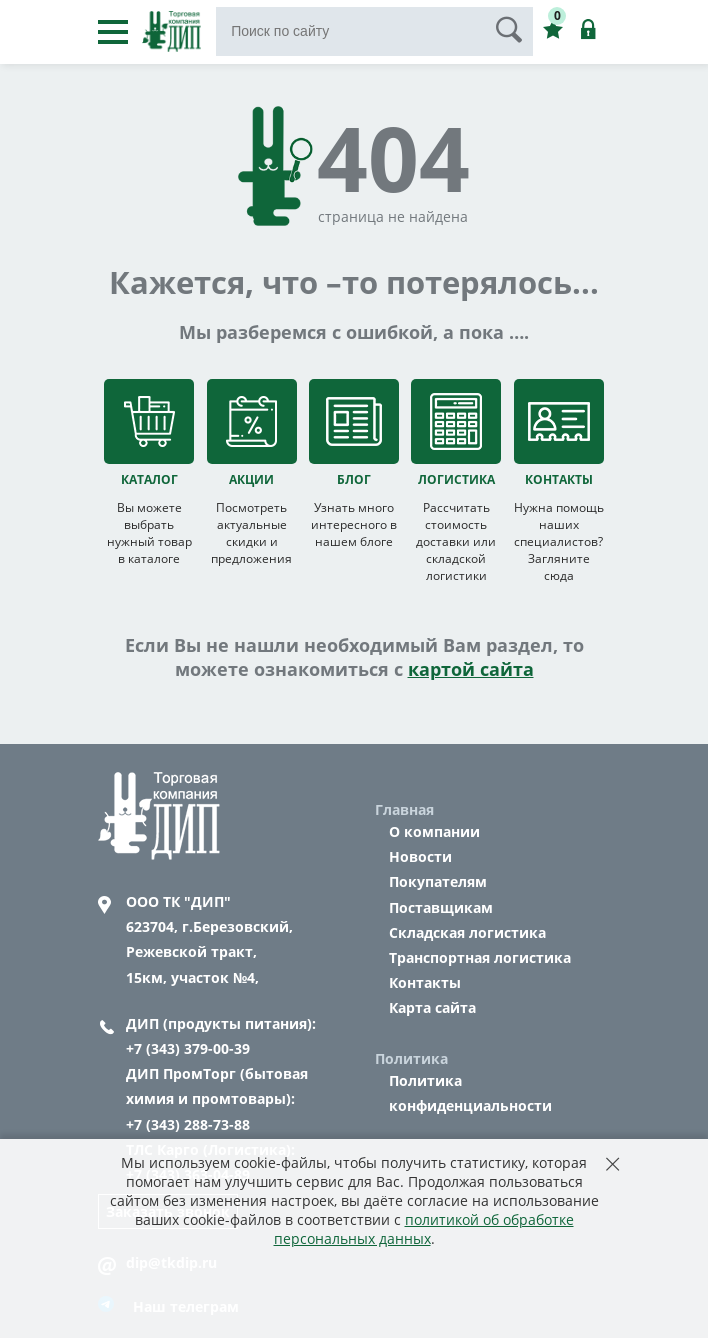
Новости (420, 856)
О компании (434, 831)
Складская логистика (467, 932)
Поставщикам (441, 907)
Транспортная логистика (480, 957)
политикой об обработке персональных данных (424, 1229)
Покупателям (438, 881)
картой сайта (471, 669)
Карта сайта (432, 1007)
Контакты (425, 982)
